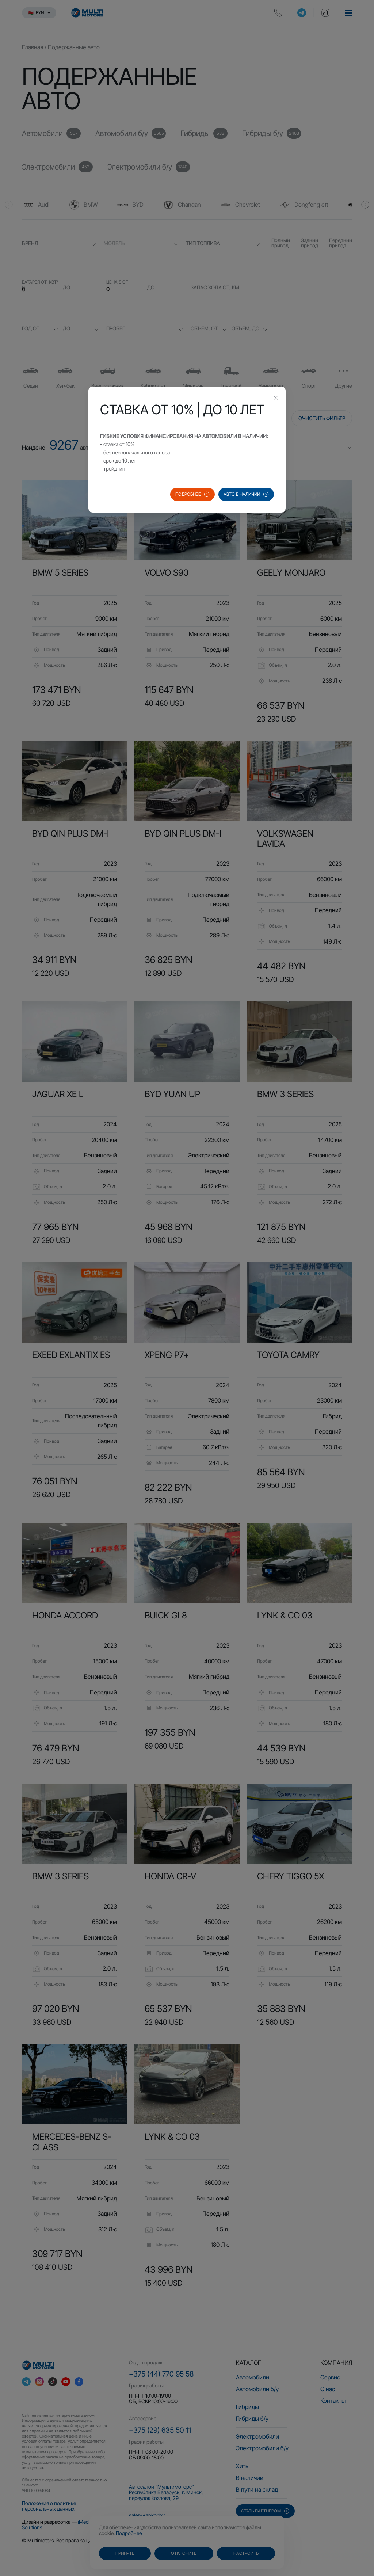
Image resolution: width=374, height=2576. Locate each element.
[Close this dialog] (276, 398)
